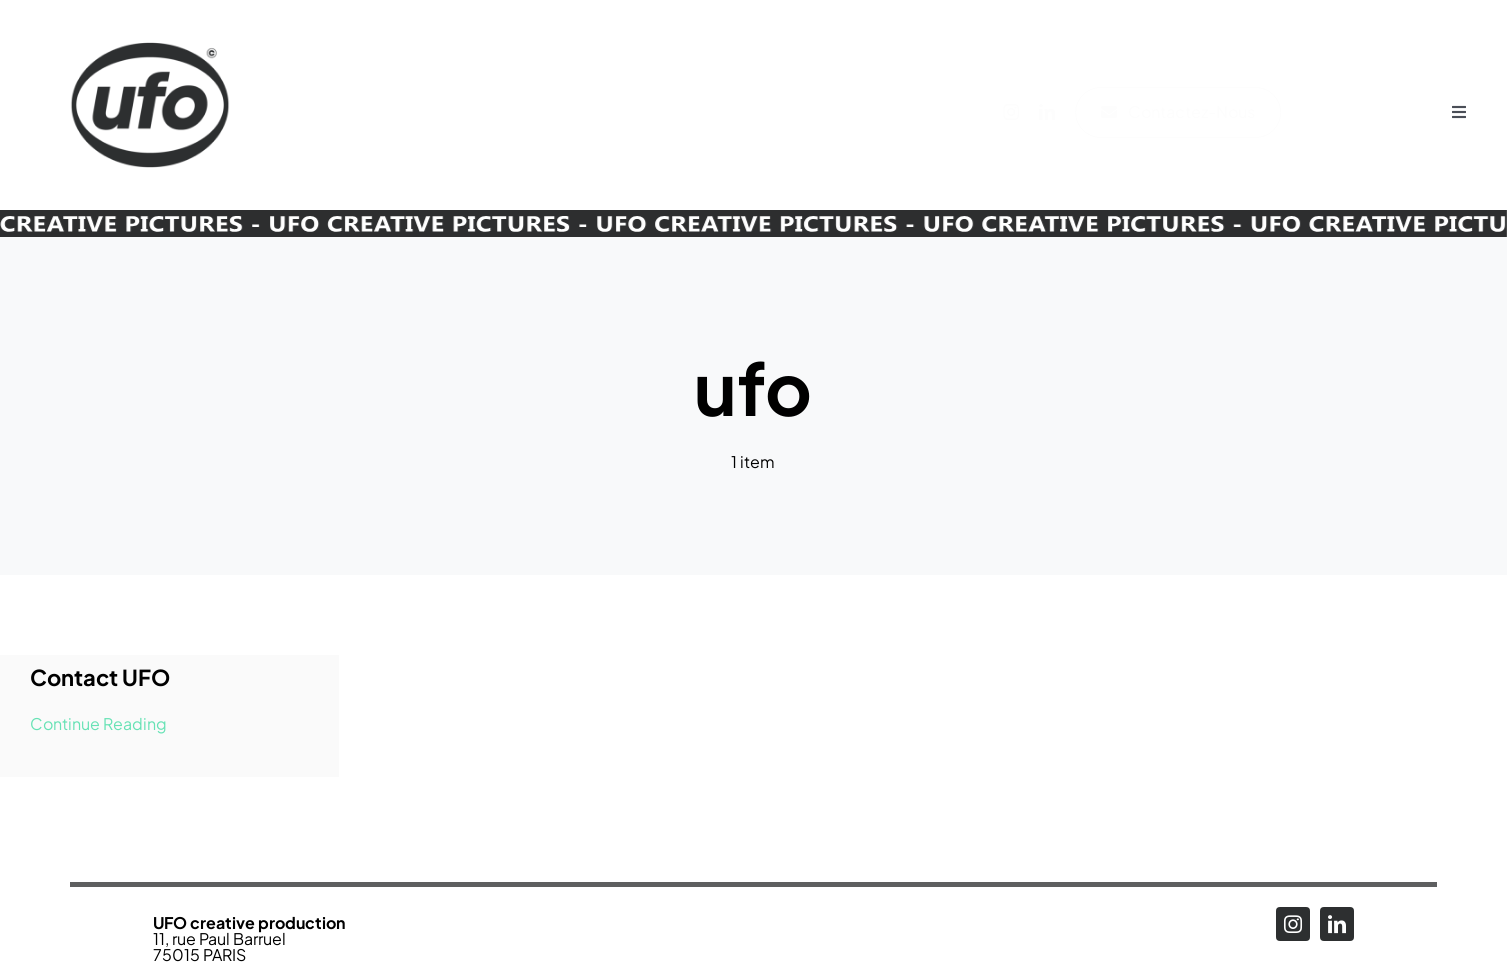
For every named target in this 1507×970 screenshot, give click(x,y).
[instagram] (1022, 112)
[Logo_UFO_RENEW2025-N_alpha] (150, 22)
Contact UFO (100, 677)
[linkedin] (1058, 112)
